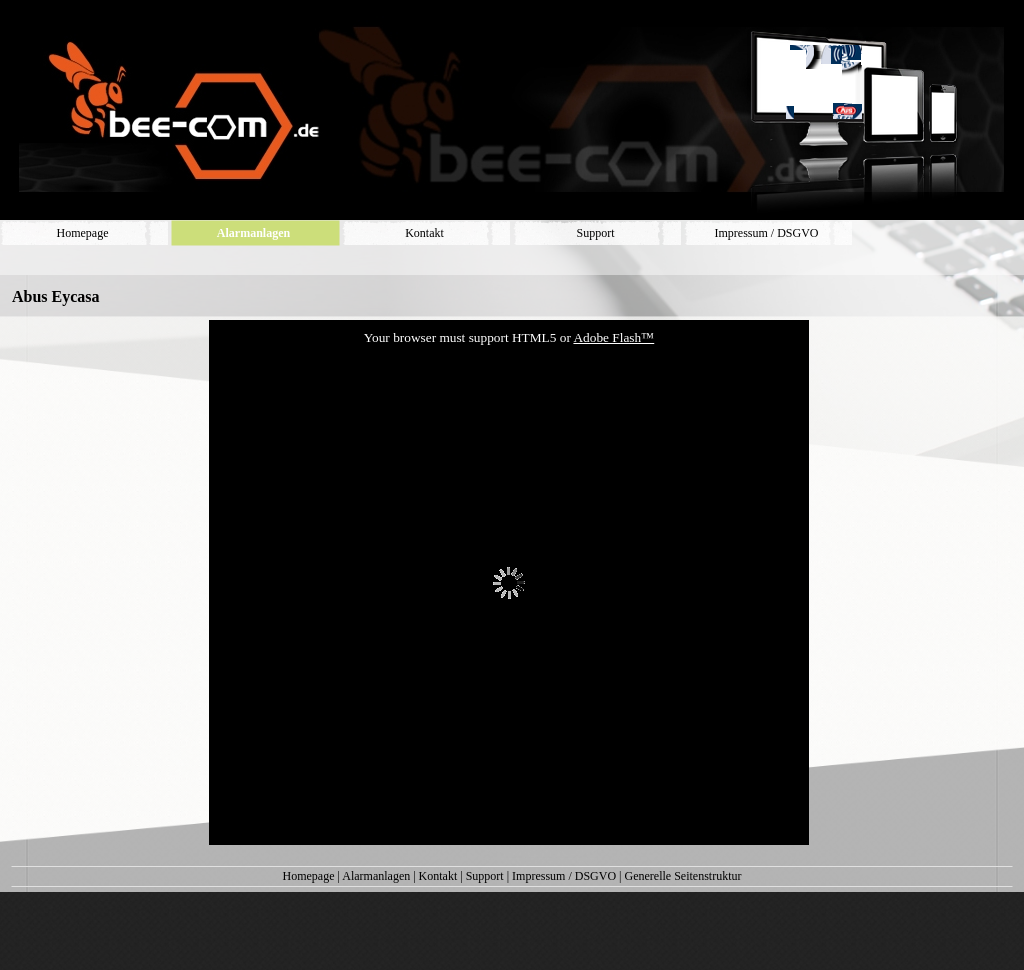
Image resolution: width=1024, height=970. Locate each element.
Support (485, 876)
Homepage (309, 876)
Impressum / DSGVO (564, 876)
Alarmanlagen (376, 876)
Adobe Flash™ (613, 337)
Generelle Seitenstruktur (683, 876)
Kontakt (438, 876)
